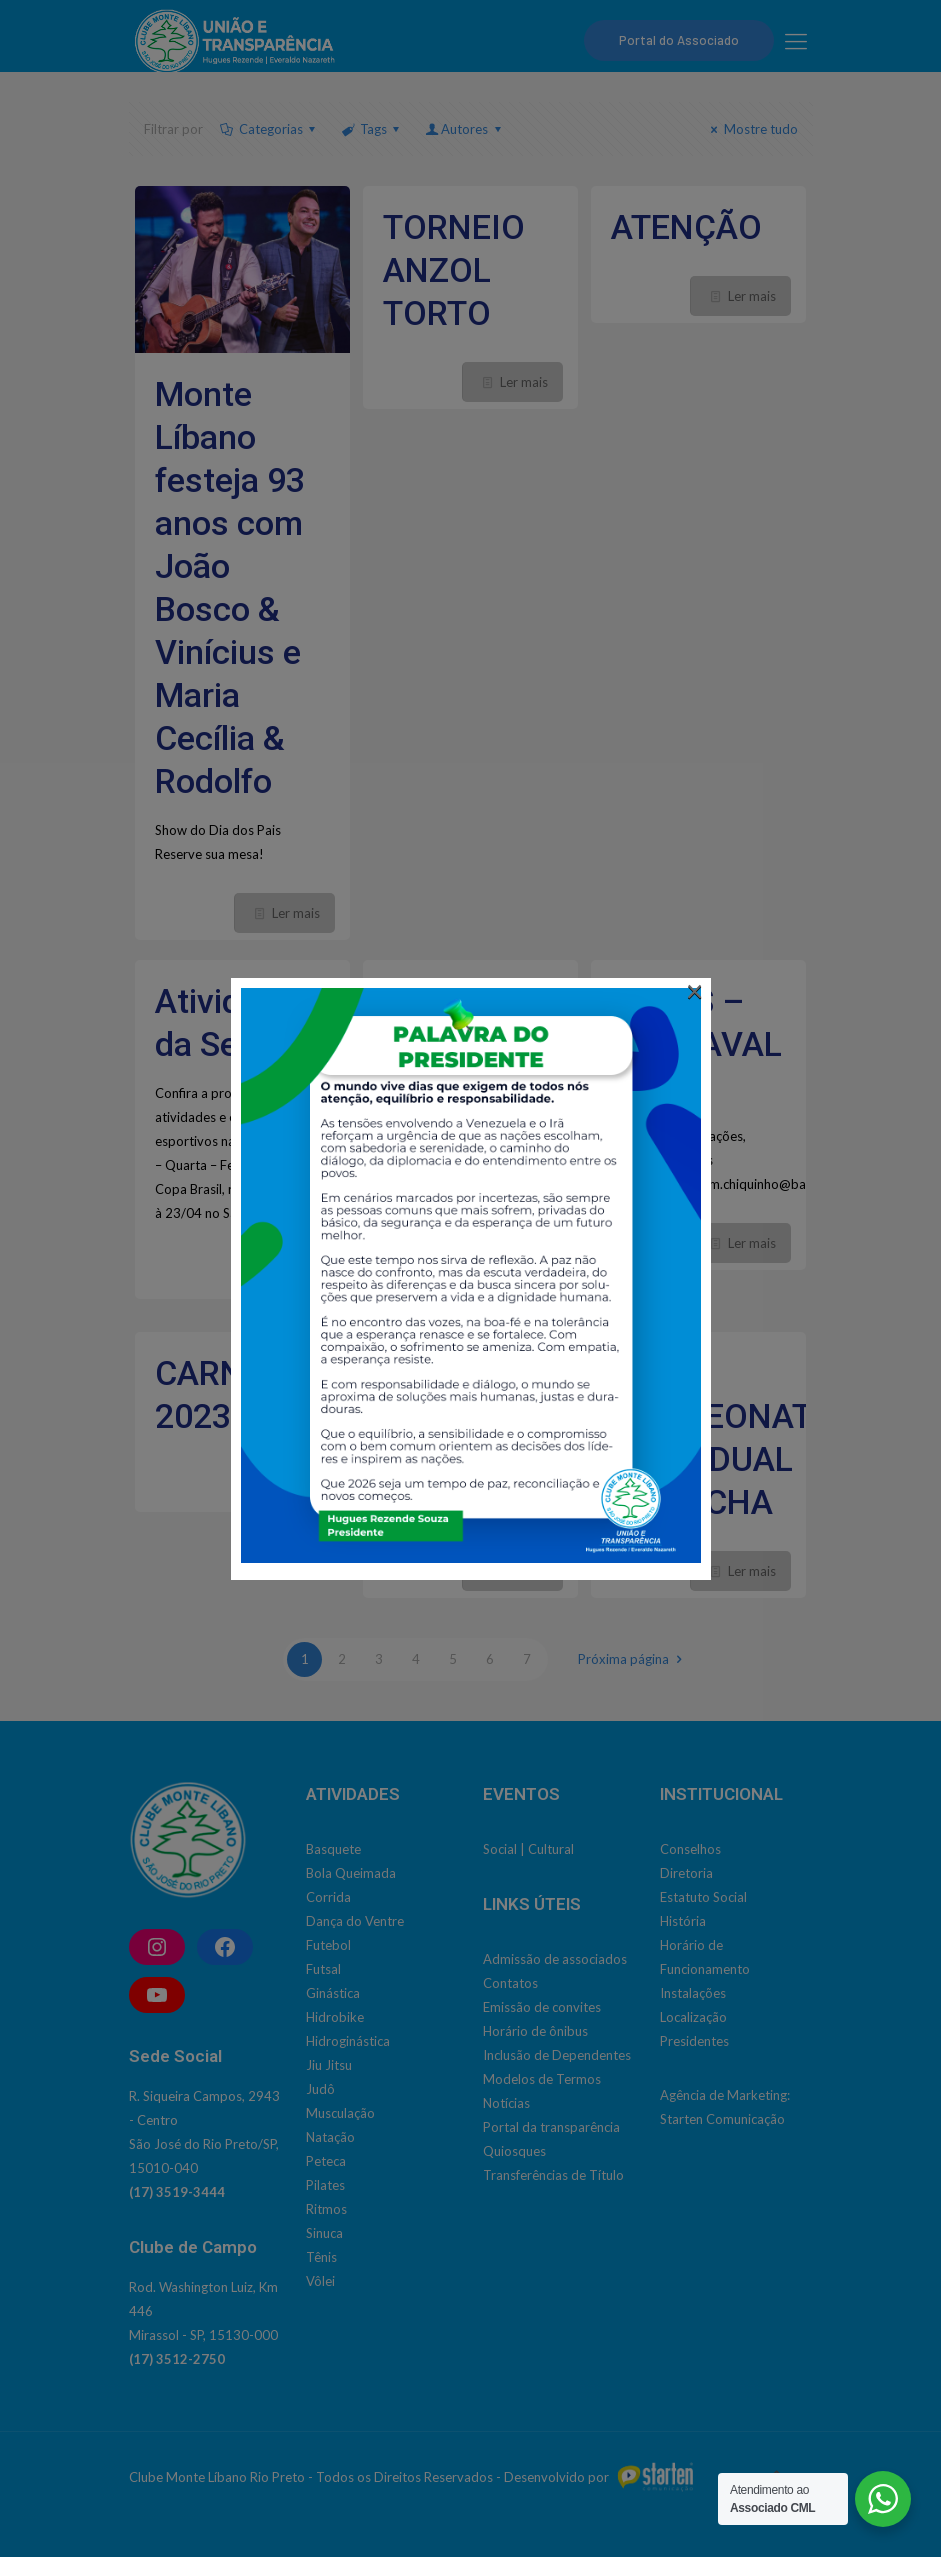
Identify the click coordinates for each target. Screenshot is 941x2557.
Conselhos (690, 1849)
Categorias (269, 129)
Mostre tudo (751, 129)
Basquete (333, 1849)
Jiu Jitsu (329, 2065)
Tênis (321, 2257)
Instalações (693, 1993)
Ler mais (296, 913)
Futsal (323, 1969)
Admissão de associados (555, 1959)
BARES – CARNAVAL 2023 (696, 1044)
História (683, 1921)
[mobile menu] (796, 41)
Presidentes (694, 2041)
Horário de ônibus (535, 2031)
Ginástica (333, 1993)
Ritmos (326, 2209)
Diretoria (686, 1873)
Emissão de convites (542, 2007)
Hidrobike (335, 2017)
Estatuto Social (703, 1897)
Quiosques (514, 2151)
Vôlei (320, 2281)
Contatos (510, 1983)
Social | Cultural (528, 1849)
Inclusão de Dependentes (557, 2055)
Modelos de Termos (542, 2079)
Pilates (325, 2185)
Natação (330, 2137)
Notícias (506, 2103)
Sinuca (324, 2233)
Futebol (328, 1945)
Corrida (328, 1897)
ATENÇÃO (686, 227)
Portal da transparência (551, 2127)
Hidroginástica (348, 2041)
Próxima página (632, 1659)
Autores (464, 129)
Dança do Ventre (355, 1921)
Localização (693, 2017)
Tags (372, 129)
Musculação (340, 2113)
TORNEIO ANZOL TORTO (454, 270)
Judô (320, 2089)
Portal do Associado (679, 40)
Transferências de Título (553, 2175)
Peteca (326, 2161)
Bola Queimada (351, 1873)
